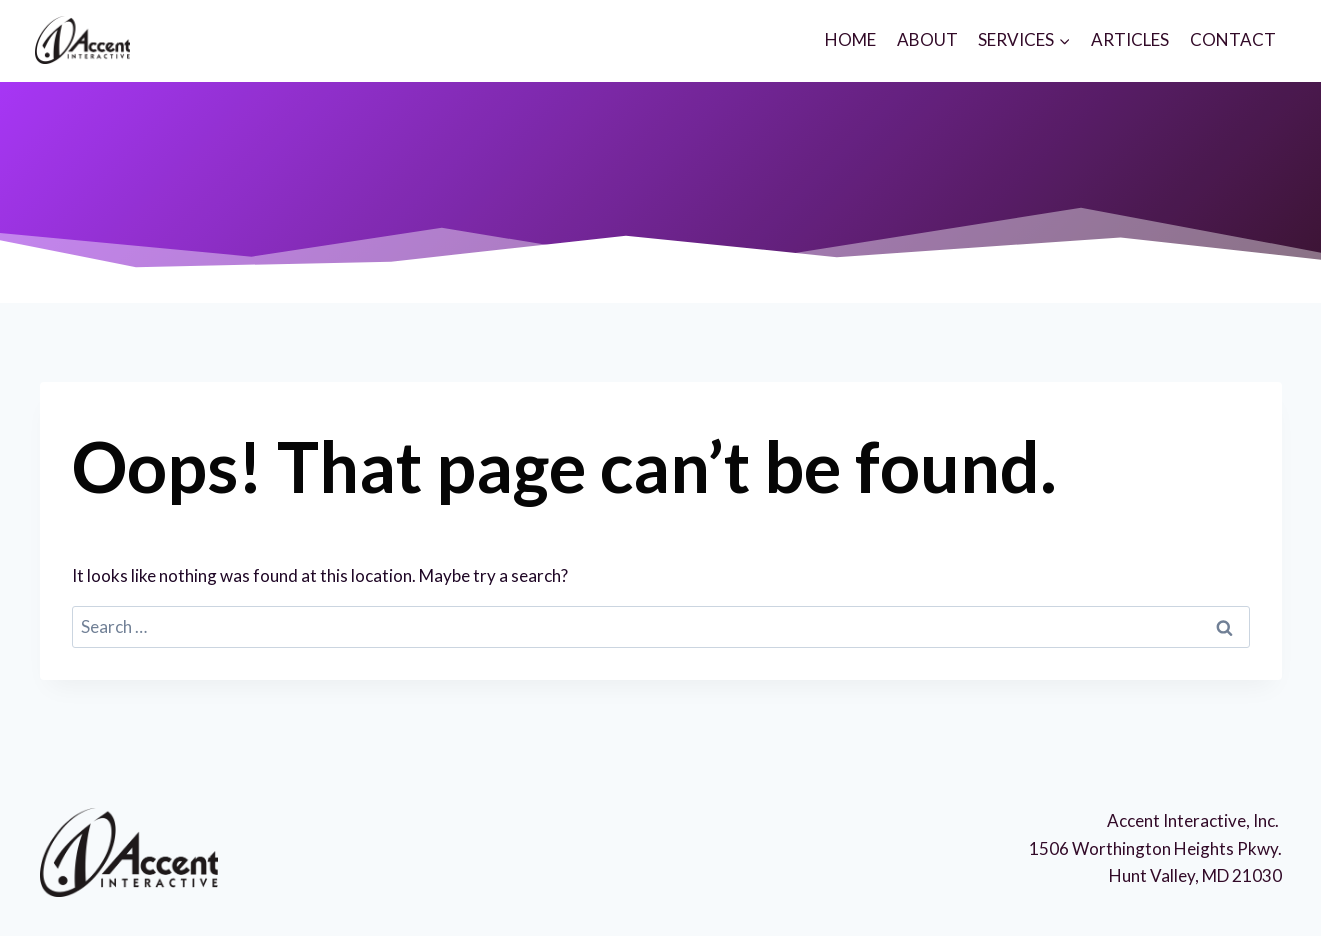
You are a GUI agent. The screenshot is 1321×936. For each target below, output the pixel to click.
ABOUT (927, 39)
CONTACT (1233, 39)
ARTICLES (1130, 39)
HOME (850, 39)
